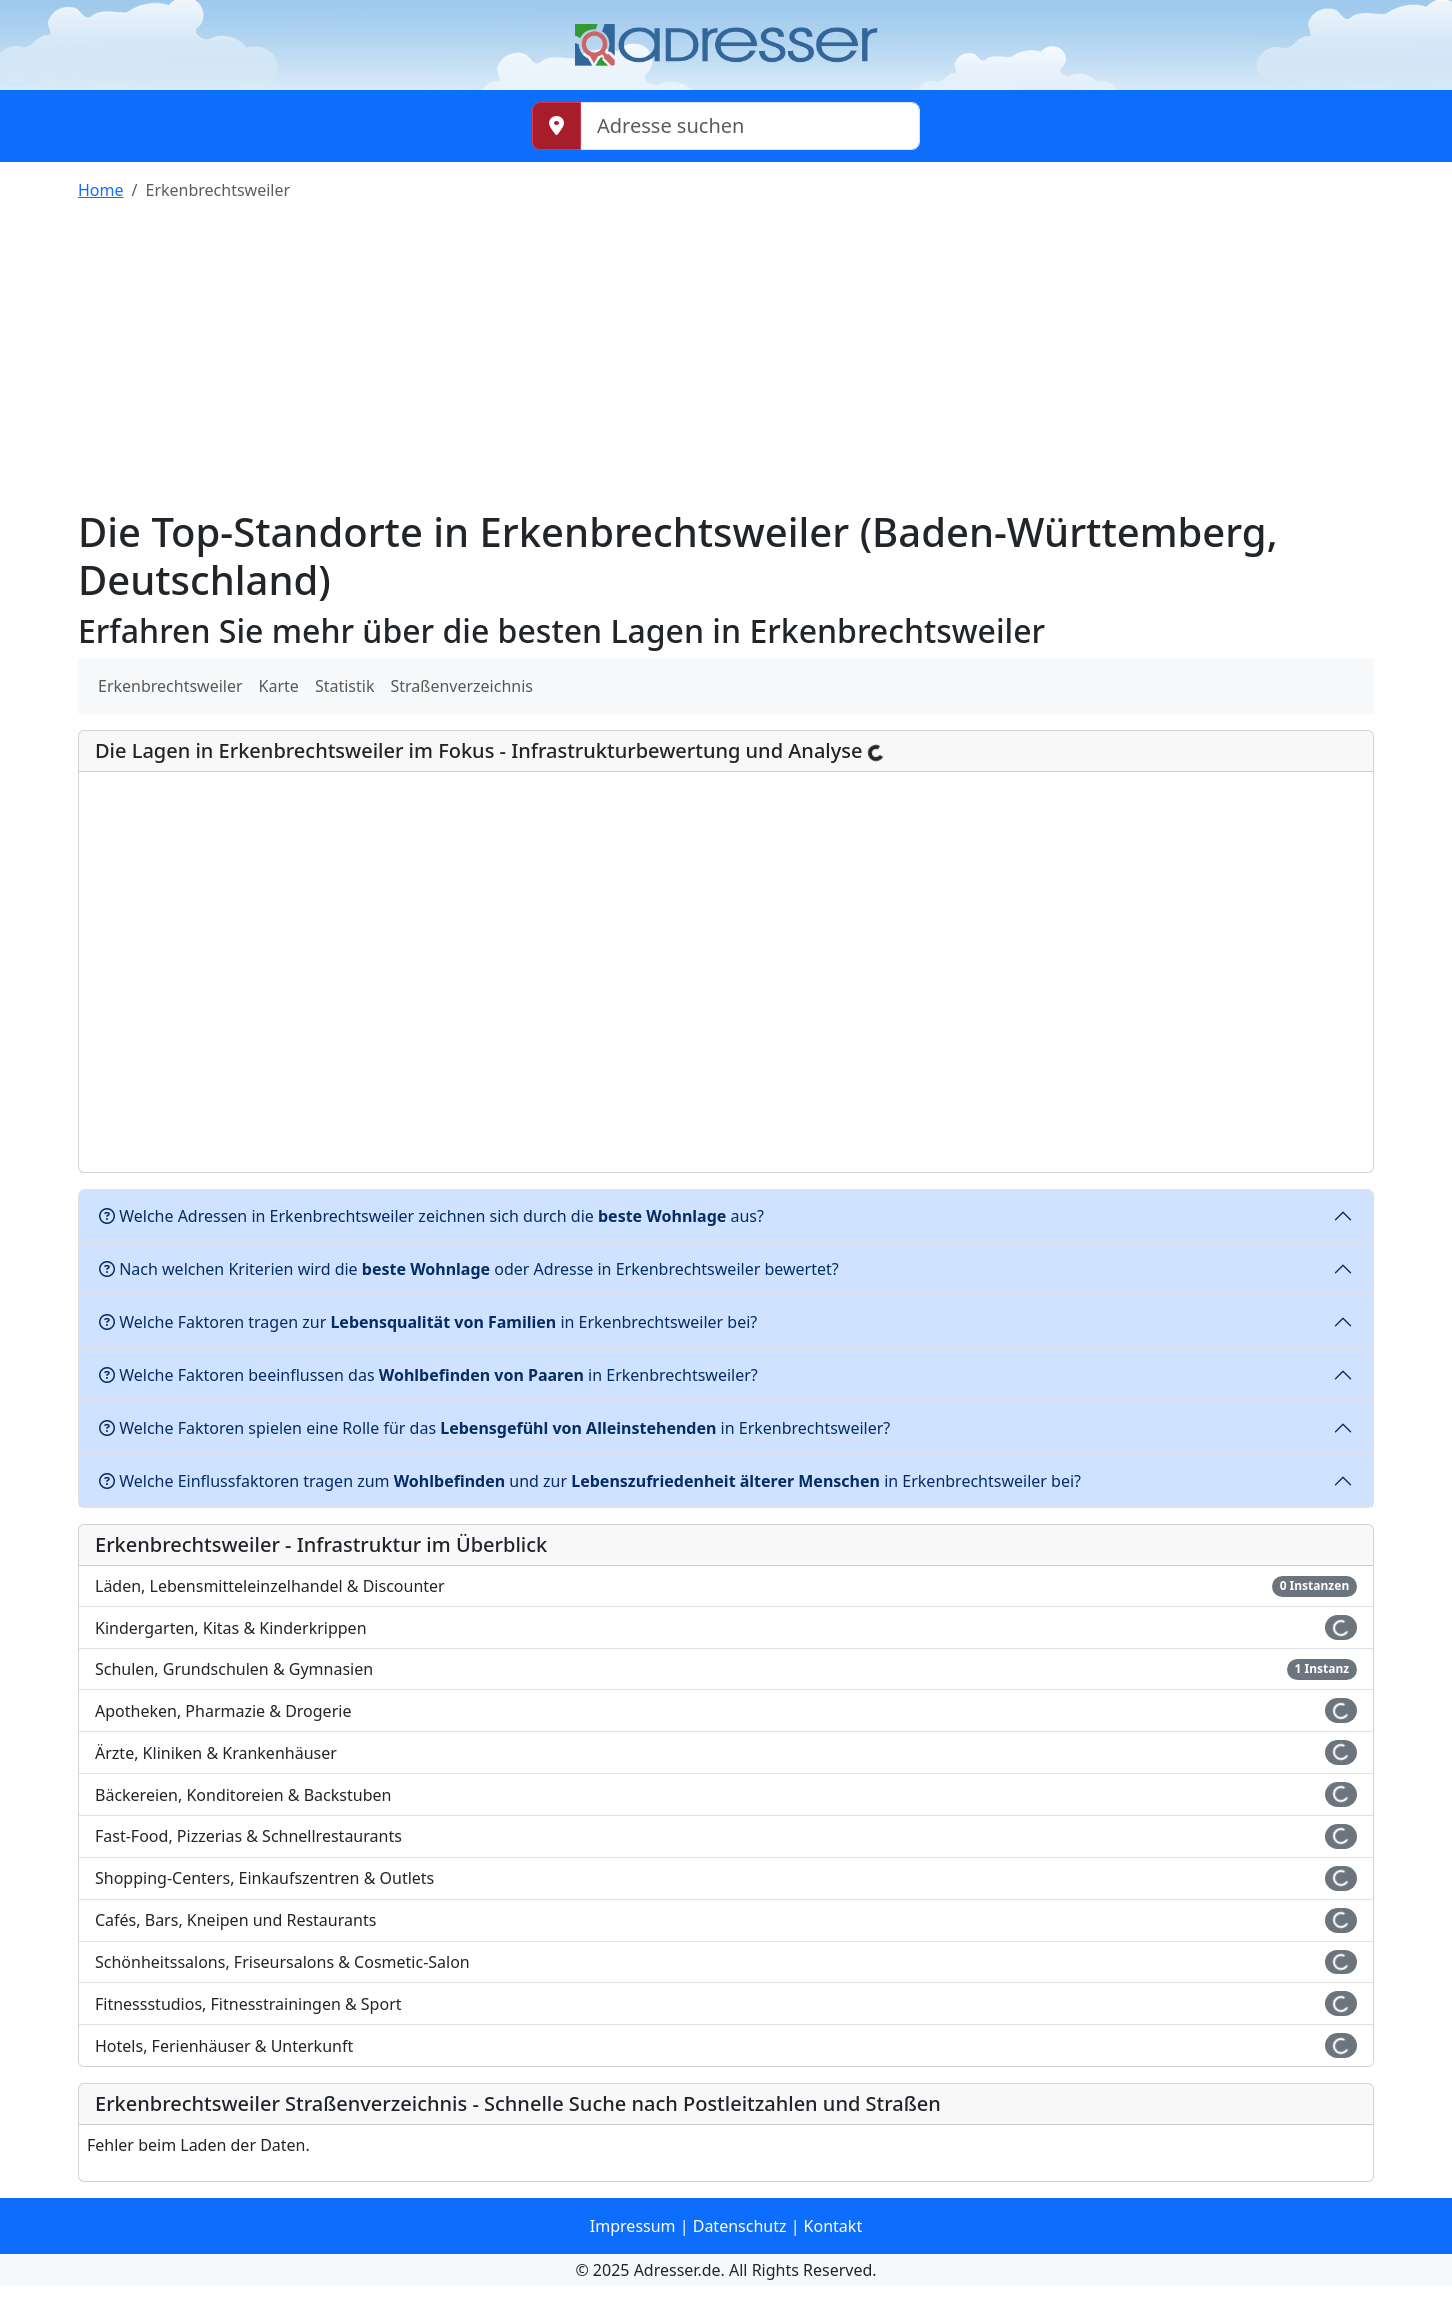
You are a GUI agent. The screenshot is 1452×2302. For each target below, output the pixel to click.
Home (101, 190)
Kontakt (833, 2226)
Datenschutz (740, 2226)
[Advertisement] (726, 358)
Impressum (633, 2226)
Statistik (345, 686)
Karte (279, 686)
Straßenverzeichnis (461, 686)
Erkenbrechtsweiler (170, 686)
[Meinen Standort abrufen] (556, 126)
